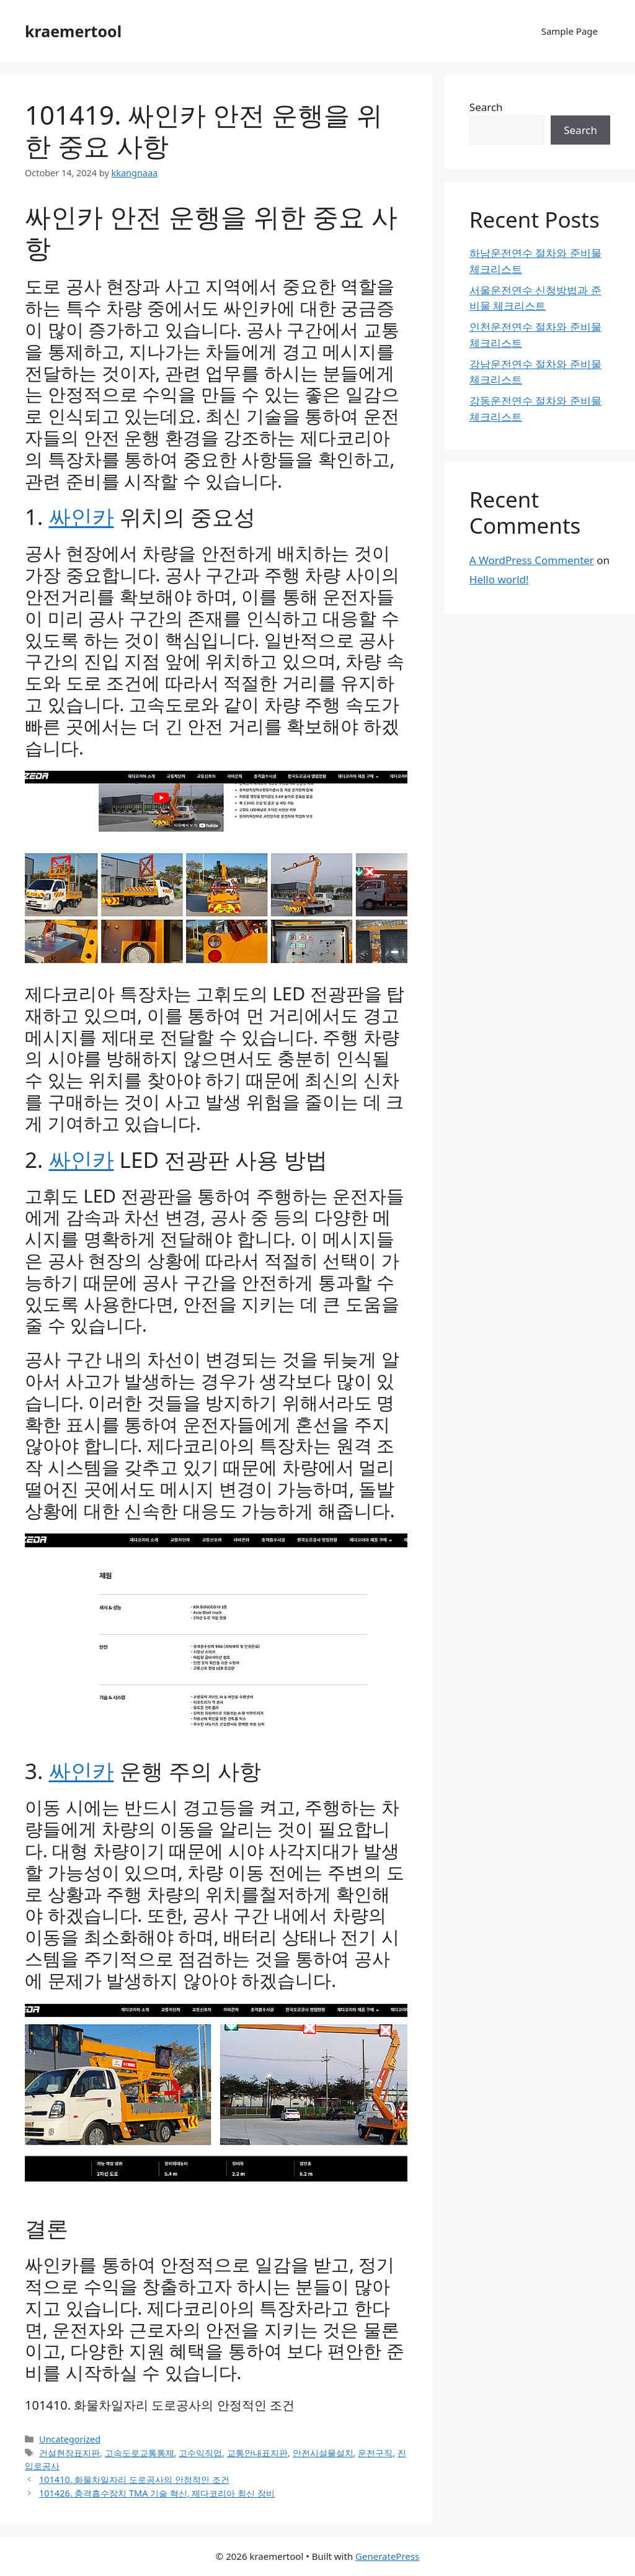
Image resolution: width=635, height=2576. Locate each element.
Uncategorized (69, 2439)
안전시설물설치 (323, 2453)
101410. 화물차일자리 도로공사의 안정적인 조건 (160, 2405)
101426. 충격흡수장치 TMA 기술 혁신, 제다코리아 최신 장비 (157, 2493)
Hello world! (499, 579)
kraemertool (73, 31)
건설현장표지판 (69, 2453)
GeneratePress (387, 2556)
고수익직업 (200, 2453)
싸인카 (81, 516)
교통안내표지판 (257, 2453)
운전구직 (375, 2453)
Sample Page (569, 31)
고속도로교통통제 (139, 2453)
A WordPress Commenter (531, 560)
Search (486, 107)
